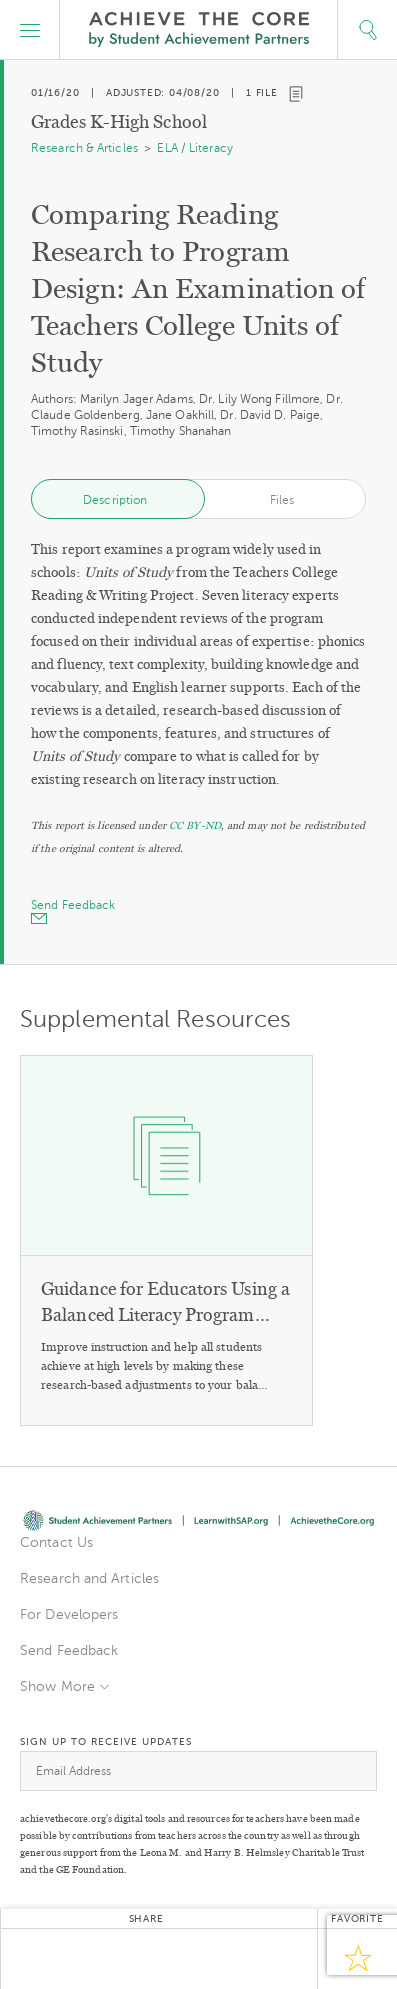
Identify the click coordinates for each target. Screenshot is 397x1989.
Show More (57, 1686)
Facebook (96, 1959)
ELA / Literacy (194, 148)
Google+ (146, 1959)
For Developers (69, 1614)
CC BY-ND (195, 825)
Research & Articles (84, 148)
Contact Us (56, 1542)
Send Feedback (69, 1650)
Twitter (46, 1959)
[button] (30, 30)
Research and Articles (89, 1578)
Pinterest (196, 1959)
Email (246, 1959)
